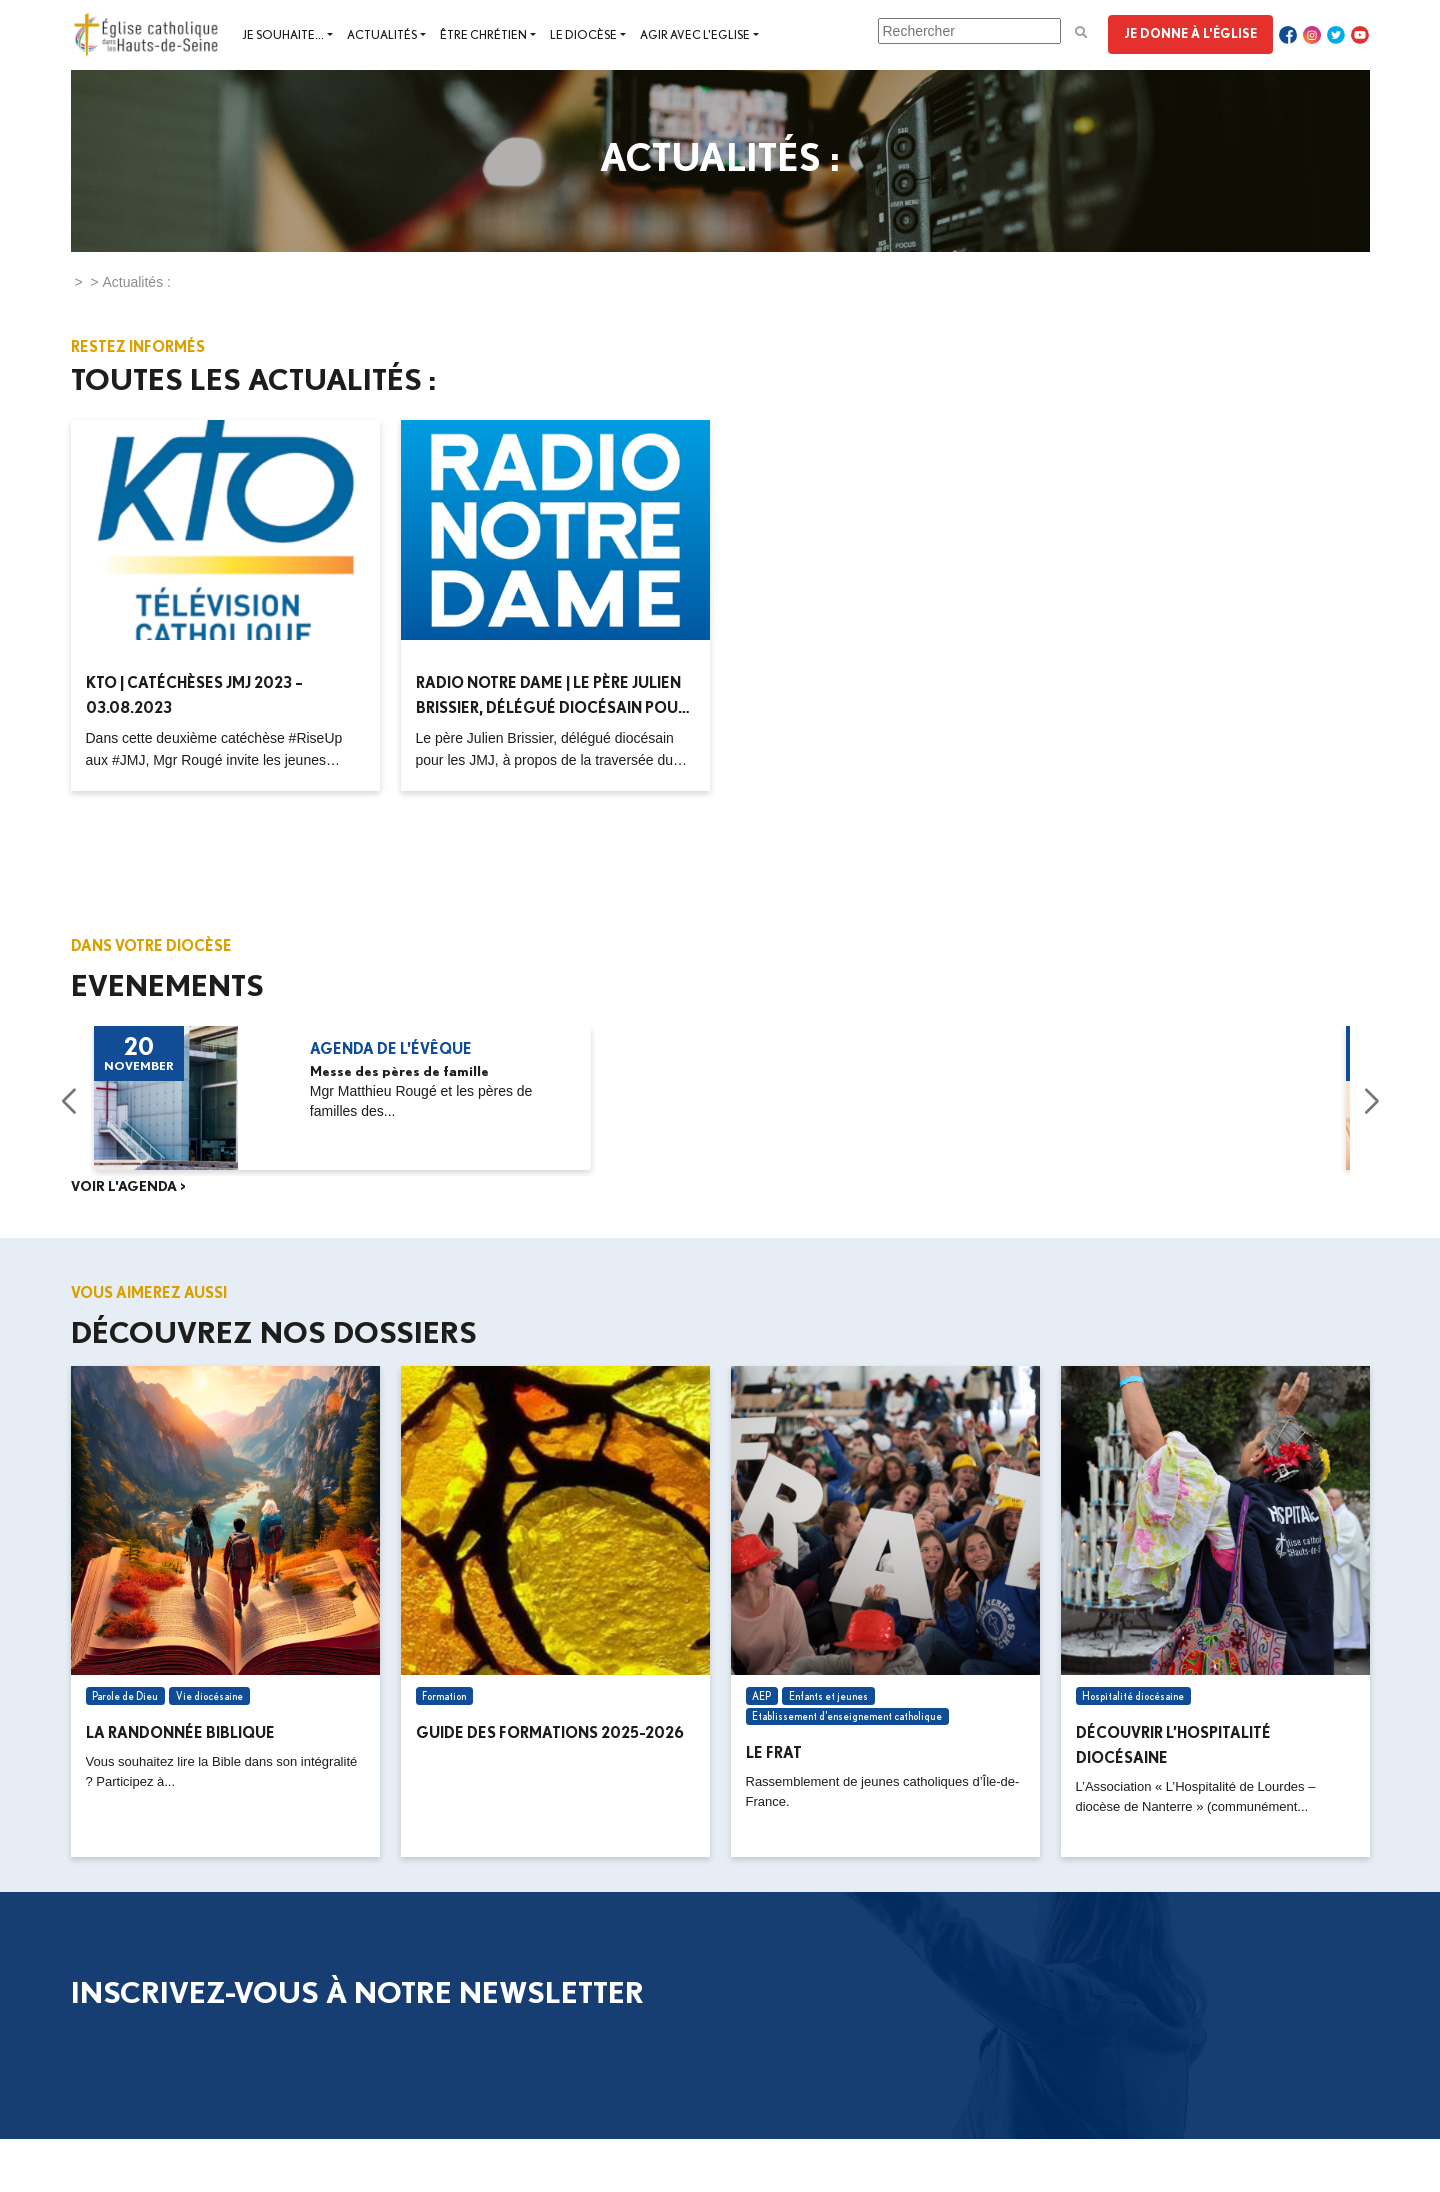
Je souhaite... (283, 34)
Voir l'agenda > (128, 1186)
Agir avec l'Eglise (695, 34)
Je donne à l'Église (1190, 33)
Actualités (382, 34)
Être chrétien (483, 34)
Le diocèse (583, 34)
